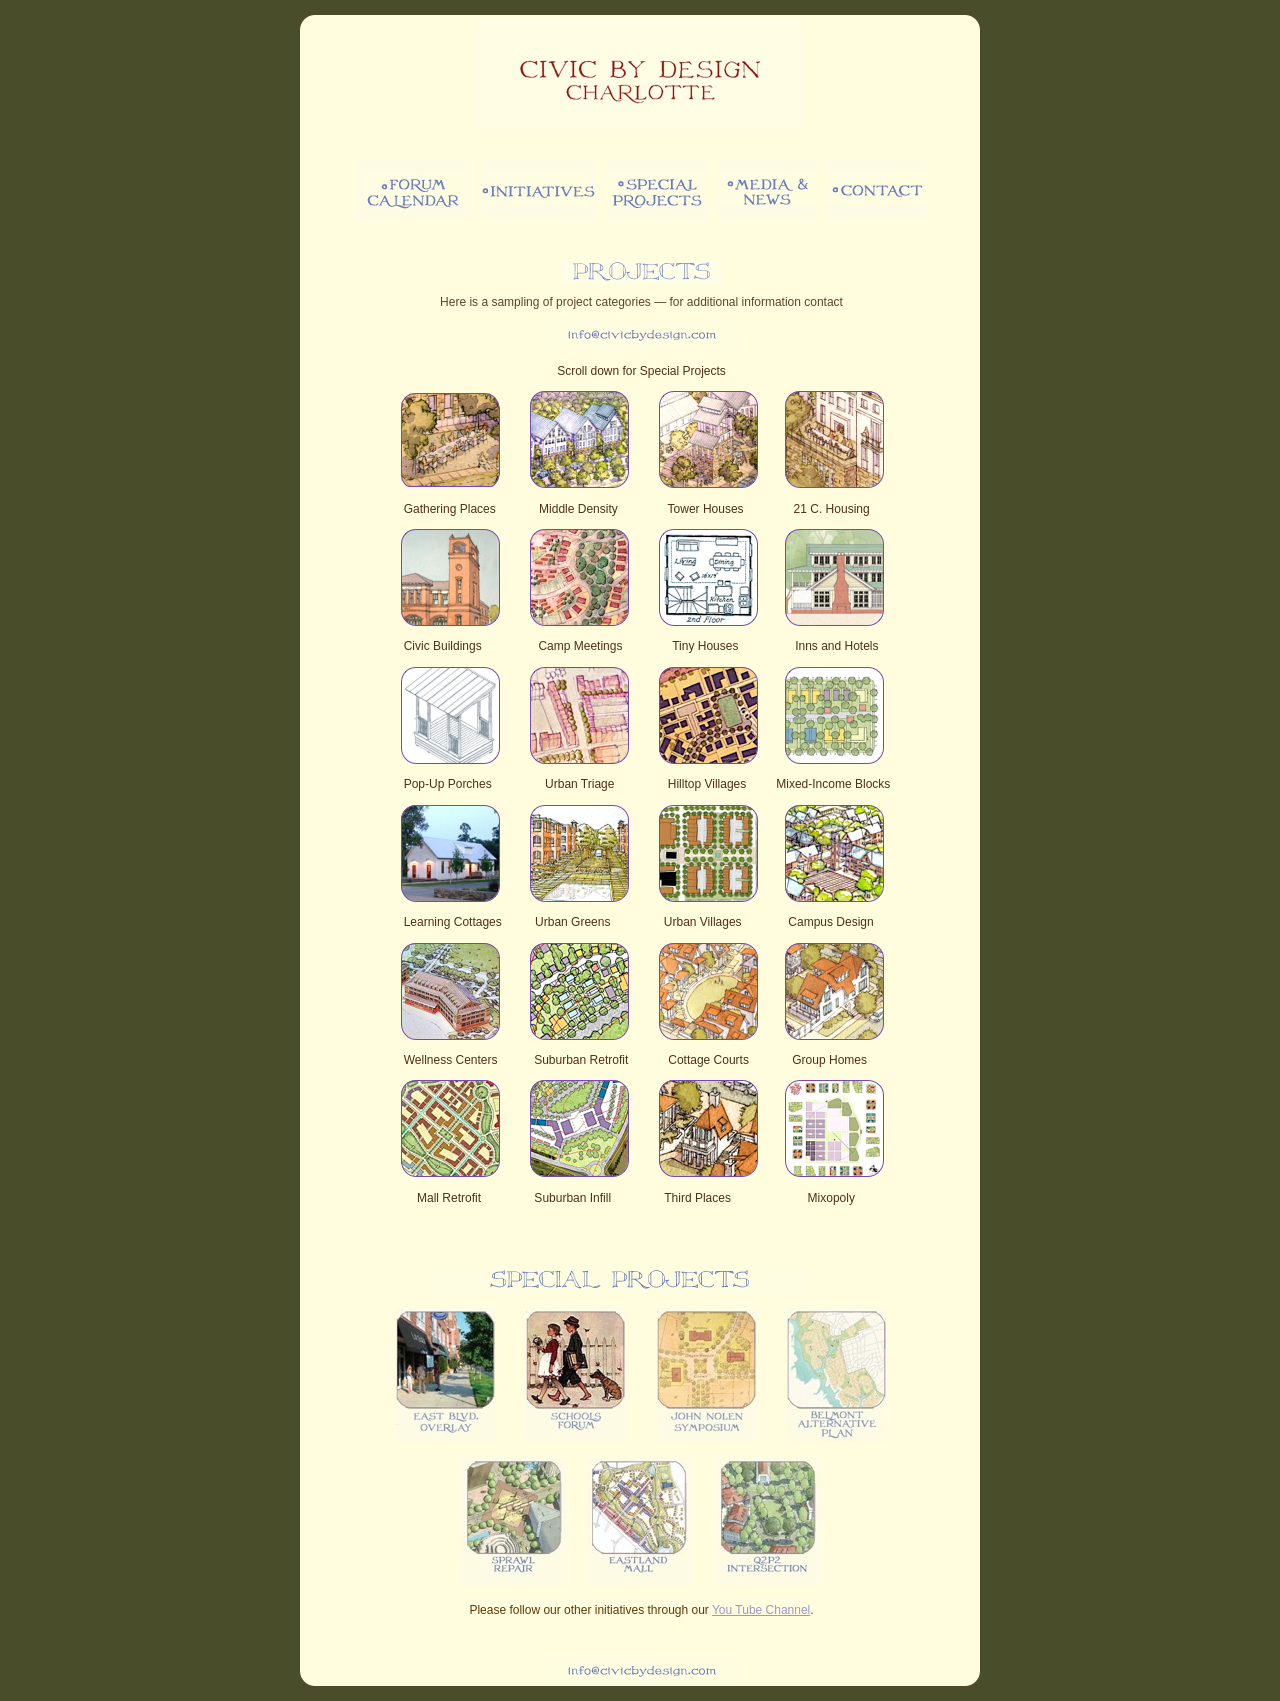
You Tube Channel (761, 1610)
